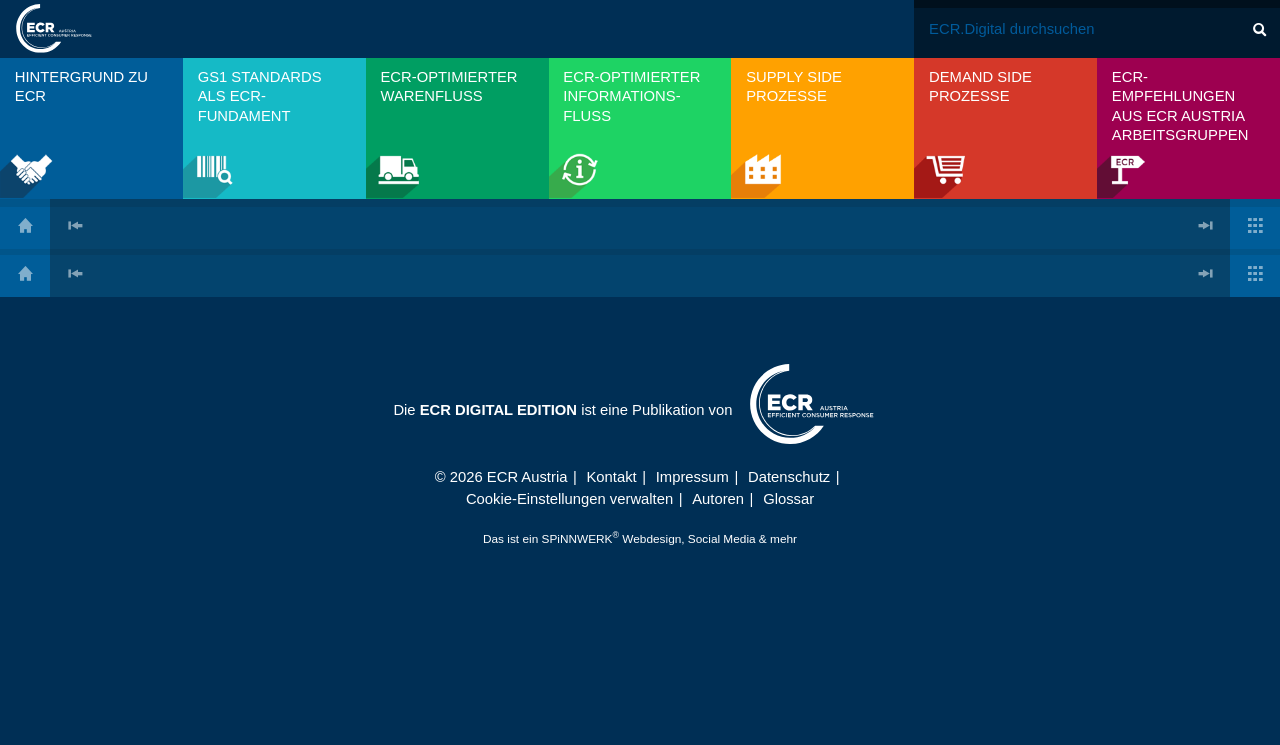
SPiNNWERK (577, 539)
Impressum (692, 477)
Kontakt (612, 477)
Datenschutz (789, 477)
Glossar (788, 499)
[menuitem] (91, 128)
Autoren (718, 499)
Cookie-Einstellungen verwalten (569, 499)
